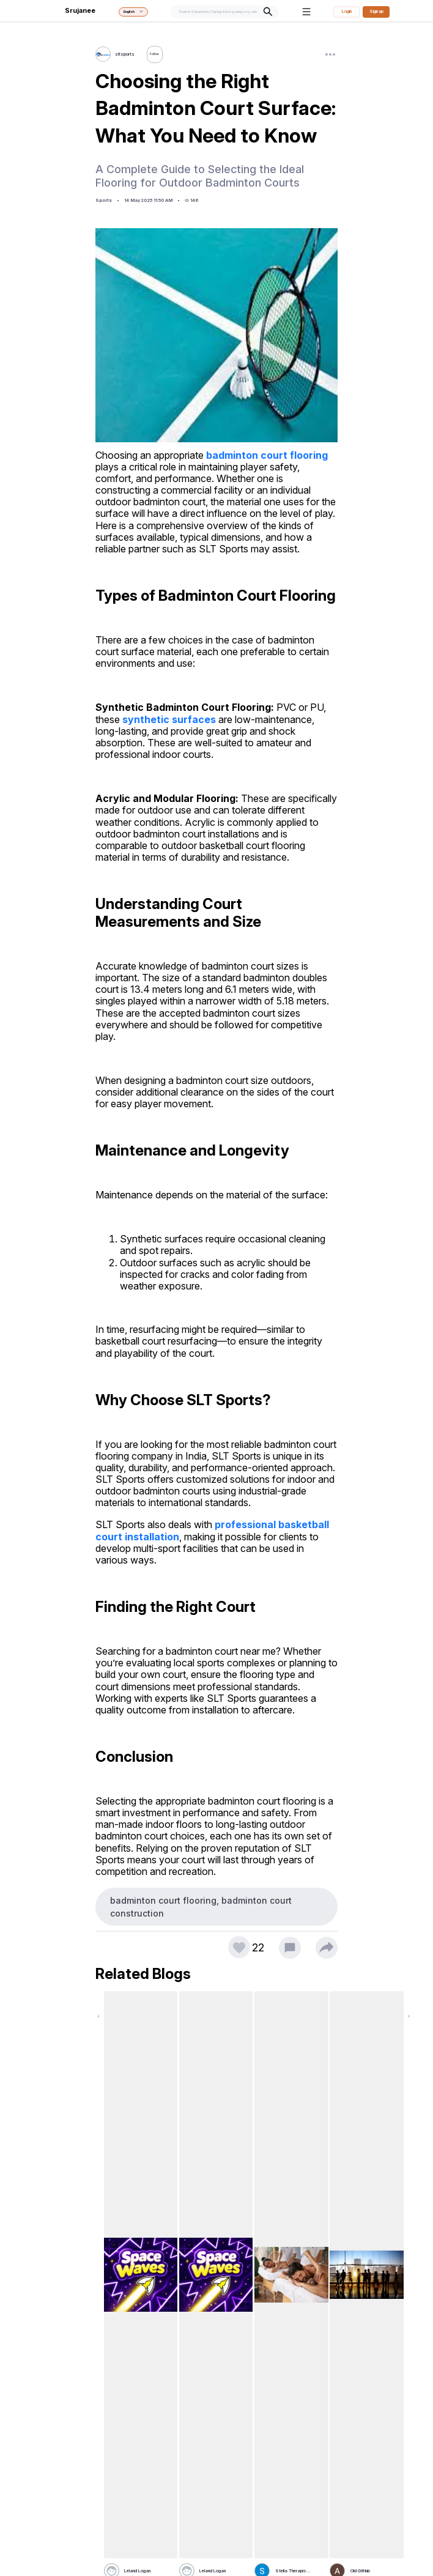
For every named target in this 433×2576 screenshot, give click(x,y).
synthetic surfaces (169, 719)
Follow (158, 54)
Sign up (376, 11)
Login (347, 11)
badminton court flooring (267, 455)
